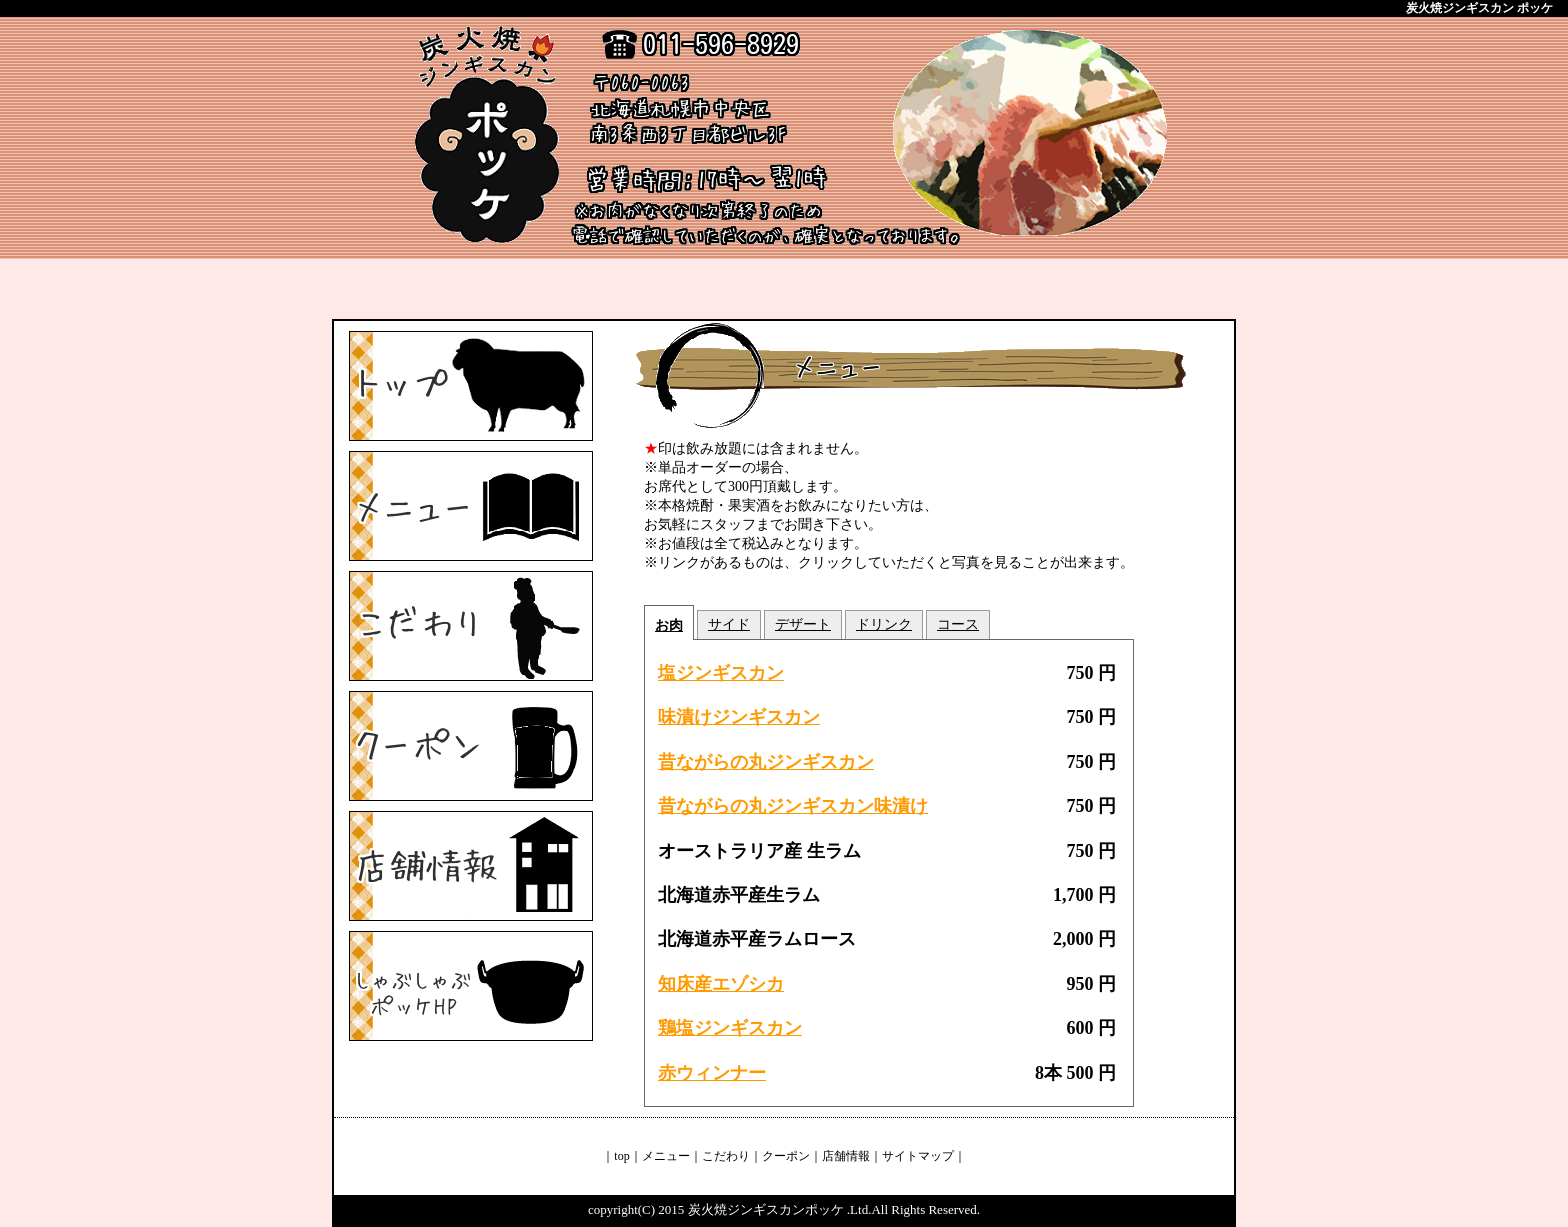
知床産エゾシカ (721, 984)
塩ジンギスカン (721, 673)
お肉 (669, 625)
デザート (803, 624)
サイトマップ (918, 1156)
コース (958, 624)
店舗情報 (846, 1156)
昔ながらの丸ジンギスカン (766, 762)
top (621, 1156)
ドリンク (884, 624)
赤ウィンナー (712, 1073)
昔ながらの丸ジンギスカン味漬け (793, 806)
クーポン (786, 1156)
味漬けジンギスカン (739, 717)
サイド (729, 624)
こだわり (726, 1156)
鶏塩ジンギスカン (730, 1028)
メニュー (666, 1156)
